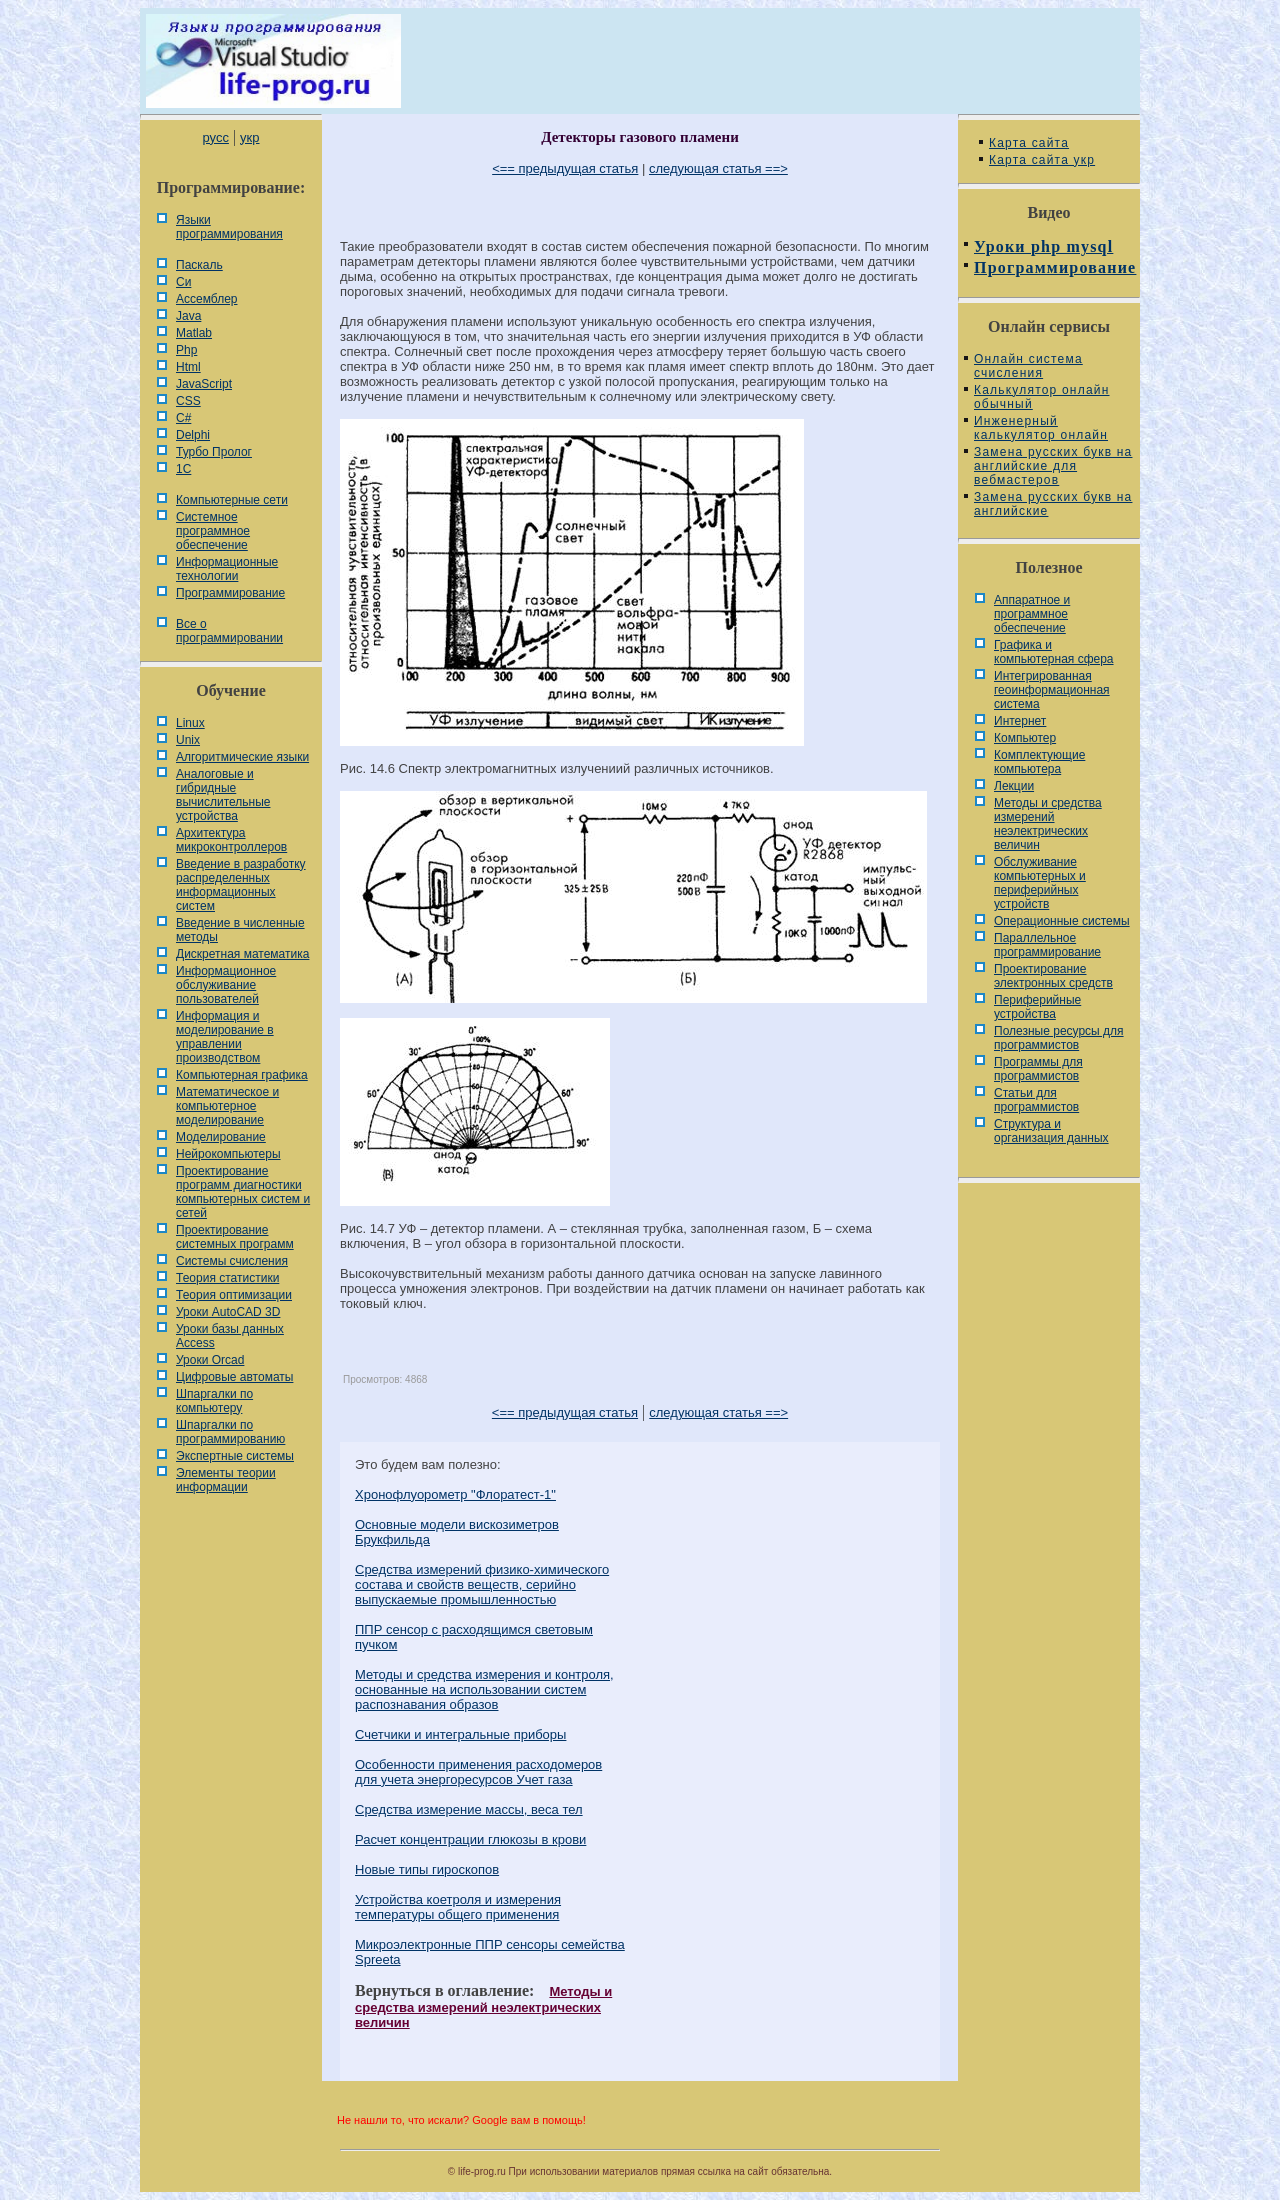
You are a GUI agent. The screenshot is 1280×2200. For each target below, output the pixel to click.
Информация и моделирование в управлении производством (225, 1037)
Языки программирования (229, 227)
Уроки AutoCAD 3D (228, 1312)
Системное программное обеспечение (213, 531)
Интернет (1020, 721)
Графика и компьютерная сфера (1054, 652)
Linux (190, 723)
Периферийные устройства (1037, 1007)
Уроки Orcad (210, 1360)
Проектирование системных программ (235, 1237)
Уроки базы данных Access (230, 1336)
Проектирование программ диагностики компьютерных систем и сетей (243, 1192)
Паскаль (199, 265)
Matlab (194, 333)
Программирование (230, 593)
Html (188, 367)
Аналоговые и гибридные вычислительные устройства (223, 795)
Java (188, 316)
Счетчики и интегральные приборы (460, 1734)
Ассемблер (206, 299)
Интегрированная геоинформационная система (1052, 690)
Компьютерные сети (232, 500)
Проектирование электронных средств (1053, 976)
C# (183, 418)
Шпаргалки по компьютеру (214, 1401)
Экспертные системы (235, 1456)
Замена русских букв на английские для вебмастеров (1053, 466)
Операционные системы (1062, 921)
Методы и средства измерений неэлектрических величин (483, 2007)
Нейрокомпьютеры (228, 1154)
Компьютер (1025, 738)
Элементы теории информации (226, 1480)
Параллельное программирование (1047, 945)
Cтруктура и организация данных (1051, 1131)
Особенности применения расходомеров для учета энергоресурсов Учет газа (478, 1772)
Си (183, 282)
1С (183, 469)
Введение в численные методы (240, 930)
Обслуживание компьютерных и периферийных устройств (1040, 883)
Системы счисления (232, 1261)
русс (215, 137)
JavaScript (204, 384)
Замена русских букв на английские (1053, 504)
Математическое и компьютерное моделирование (227, 1106)
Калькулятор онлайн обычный (1042, 397)
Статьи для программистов (1036, 1100)
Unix (188, 740)
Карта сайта (1029, 143)
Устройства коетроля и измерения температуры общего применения (458, 1907)
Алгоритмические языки (242, 757)
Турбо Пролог (214, 452)
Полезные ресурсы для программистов (1059, 1038)
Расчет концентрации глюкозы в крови (470, 1839)
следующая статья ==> (718, 168)
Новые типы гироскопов (427, 1869)
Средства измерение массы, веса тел (469, 1809)
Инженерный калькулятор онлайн (1041, 428)
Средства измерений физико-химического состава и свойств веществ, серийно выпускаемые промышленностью (482, 1584)
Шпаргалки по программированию (230, 1432)
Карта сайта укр (1042, 160)
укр (249, 137)
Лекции (1014, 786)
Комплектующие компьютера (1039, 762)
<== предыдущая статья (565, 168)
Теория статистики (227, 1278)
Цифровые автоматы (234, 1377)
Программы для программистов (1038, 1069)
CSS (188, 401)
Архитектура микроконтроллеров (231, 840)
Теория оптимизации (234, 1295)
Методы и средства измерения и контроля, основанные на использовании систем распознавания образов (484, 1689)
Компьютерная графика (242, 1075)
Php (186, 350)
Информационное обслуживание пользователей (226, 985)
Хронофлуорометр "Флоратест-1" (455, 1494)
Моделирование (221, 1137)
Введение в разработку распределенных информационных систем (241, 885)
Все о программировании (229, 631)
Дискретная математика (242, 954)
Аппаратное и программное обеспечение (1032, 614)
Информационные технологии (227, 569)
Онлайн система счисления (1028, 366)
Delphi (193, 435)
